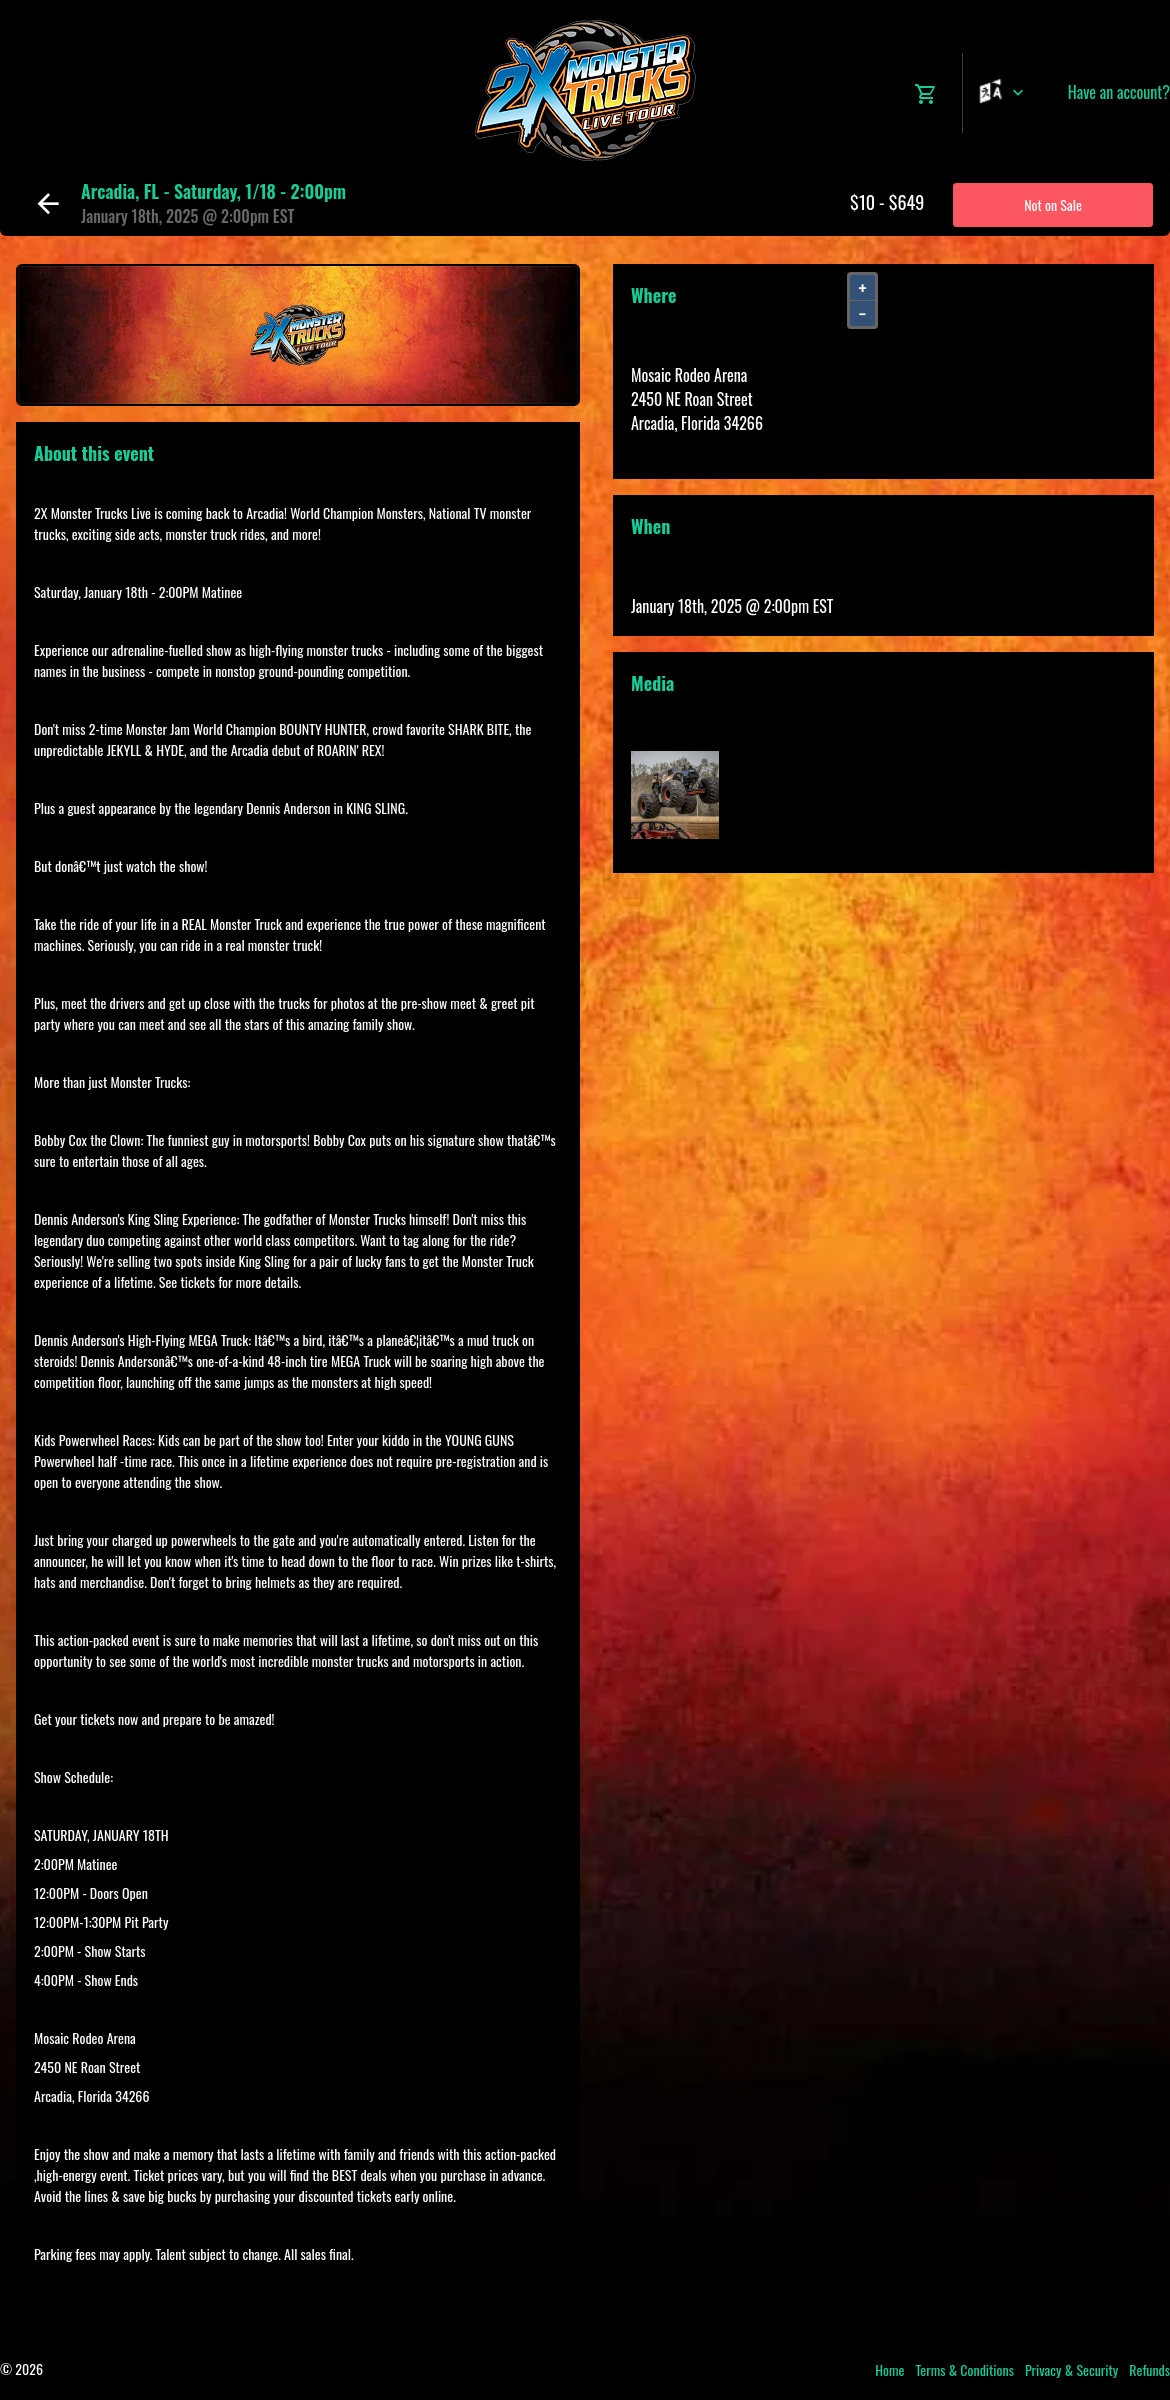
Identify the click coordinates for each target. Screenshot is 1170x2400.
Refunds (1149, 2369)
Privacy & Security (1071, 2369)
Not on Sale (1053, 204)
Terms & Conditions (964, 2369)
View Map (659, 447)
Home (889, 2369)
